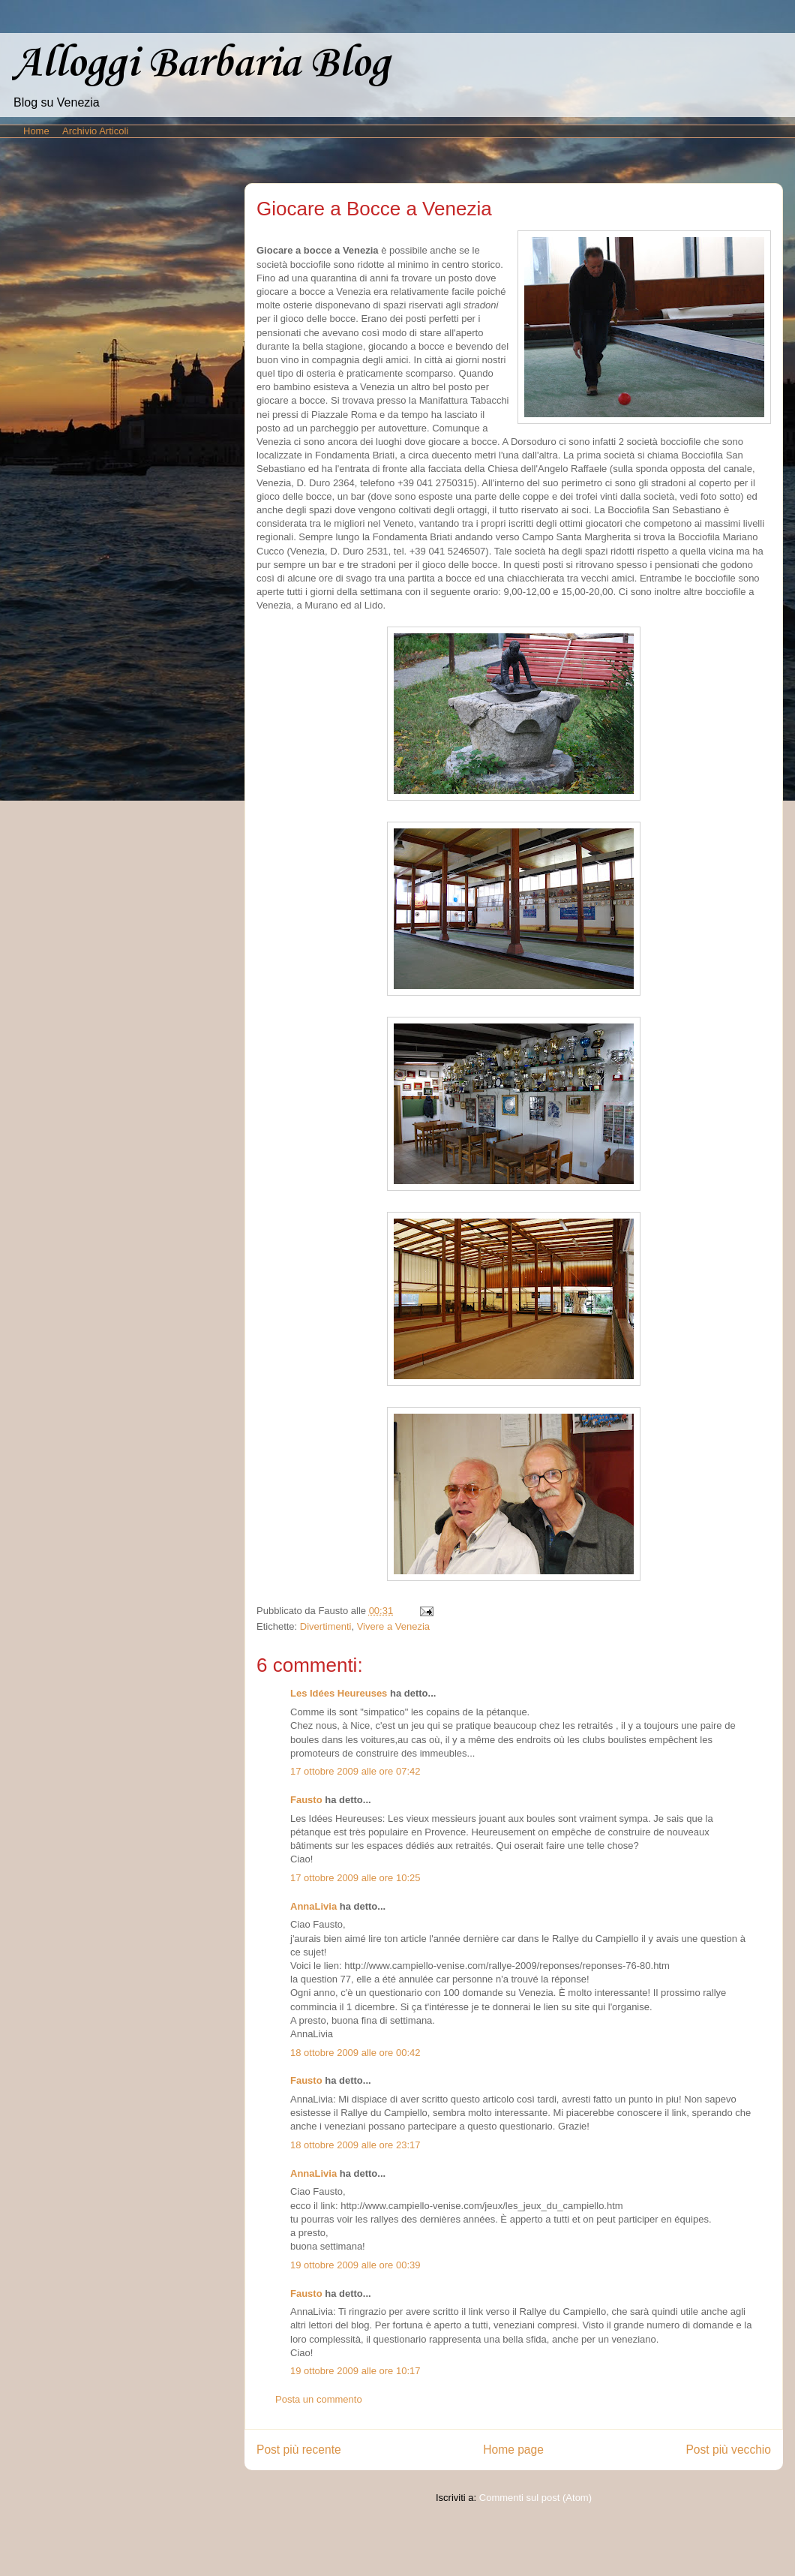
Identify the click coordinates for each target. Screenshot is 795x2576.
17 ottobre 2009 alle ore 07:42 (355, 1771)
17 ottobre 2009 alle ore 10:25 (355, 1877)
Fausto (306, 1799)
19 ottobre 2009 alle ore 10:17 (355, 2370)
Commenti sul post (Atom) (535, 2497)
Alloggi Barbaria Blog (201, 64)
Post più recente (298, 2449)
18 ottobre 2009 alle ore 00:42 (355, 2052)
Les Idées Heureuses (338, 1693)
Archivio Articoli (95, 131)
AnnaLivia (313, 1906)
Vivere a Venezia (393, 1626)
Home (36, 131)
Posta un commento (318, 2399)
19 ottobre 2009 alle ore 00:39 (355, 2265)
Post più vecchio (728, 2449)
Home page (513, 2449)
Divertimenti (326, 1626)
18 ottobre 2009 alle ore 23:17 (355, 2145)
